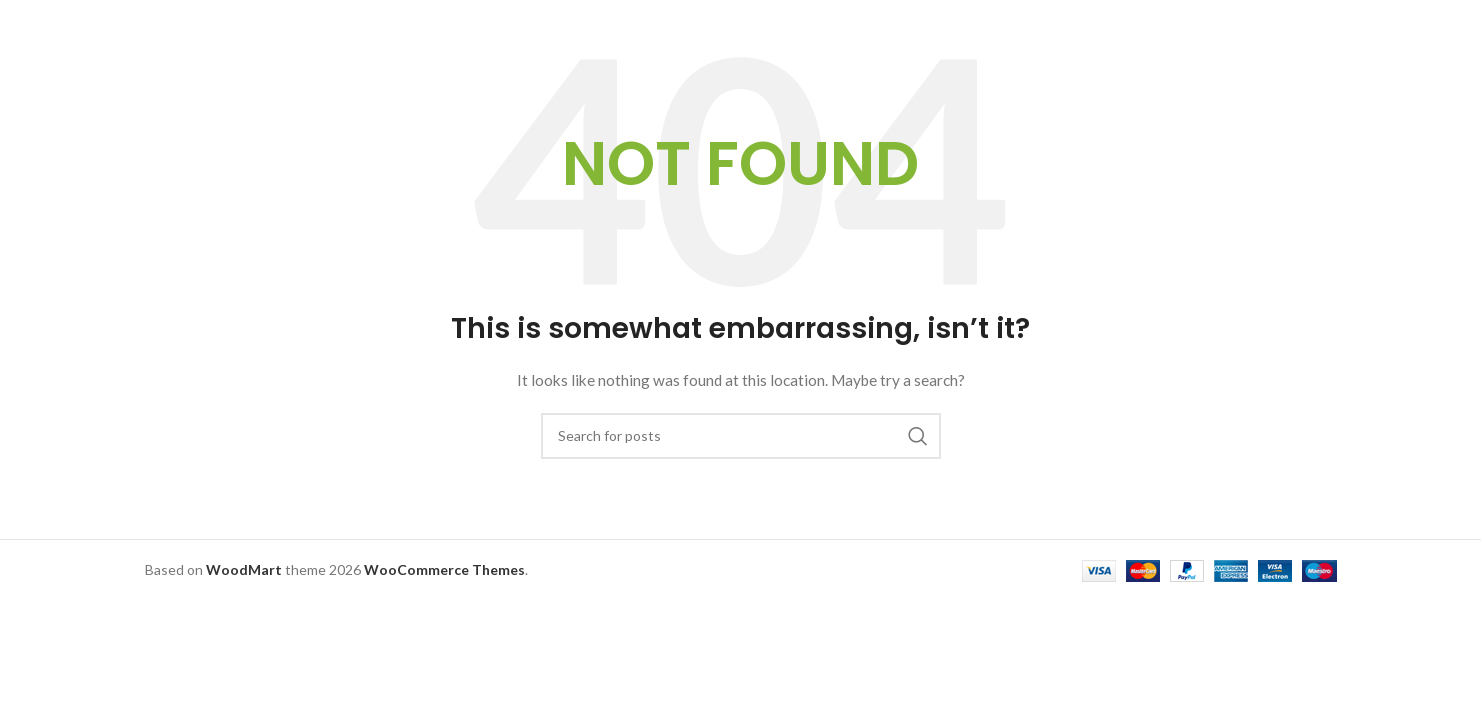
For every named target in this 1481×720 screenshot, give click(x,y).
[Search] (741, 436)
